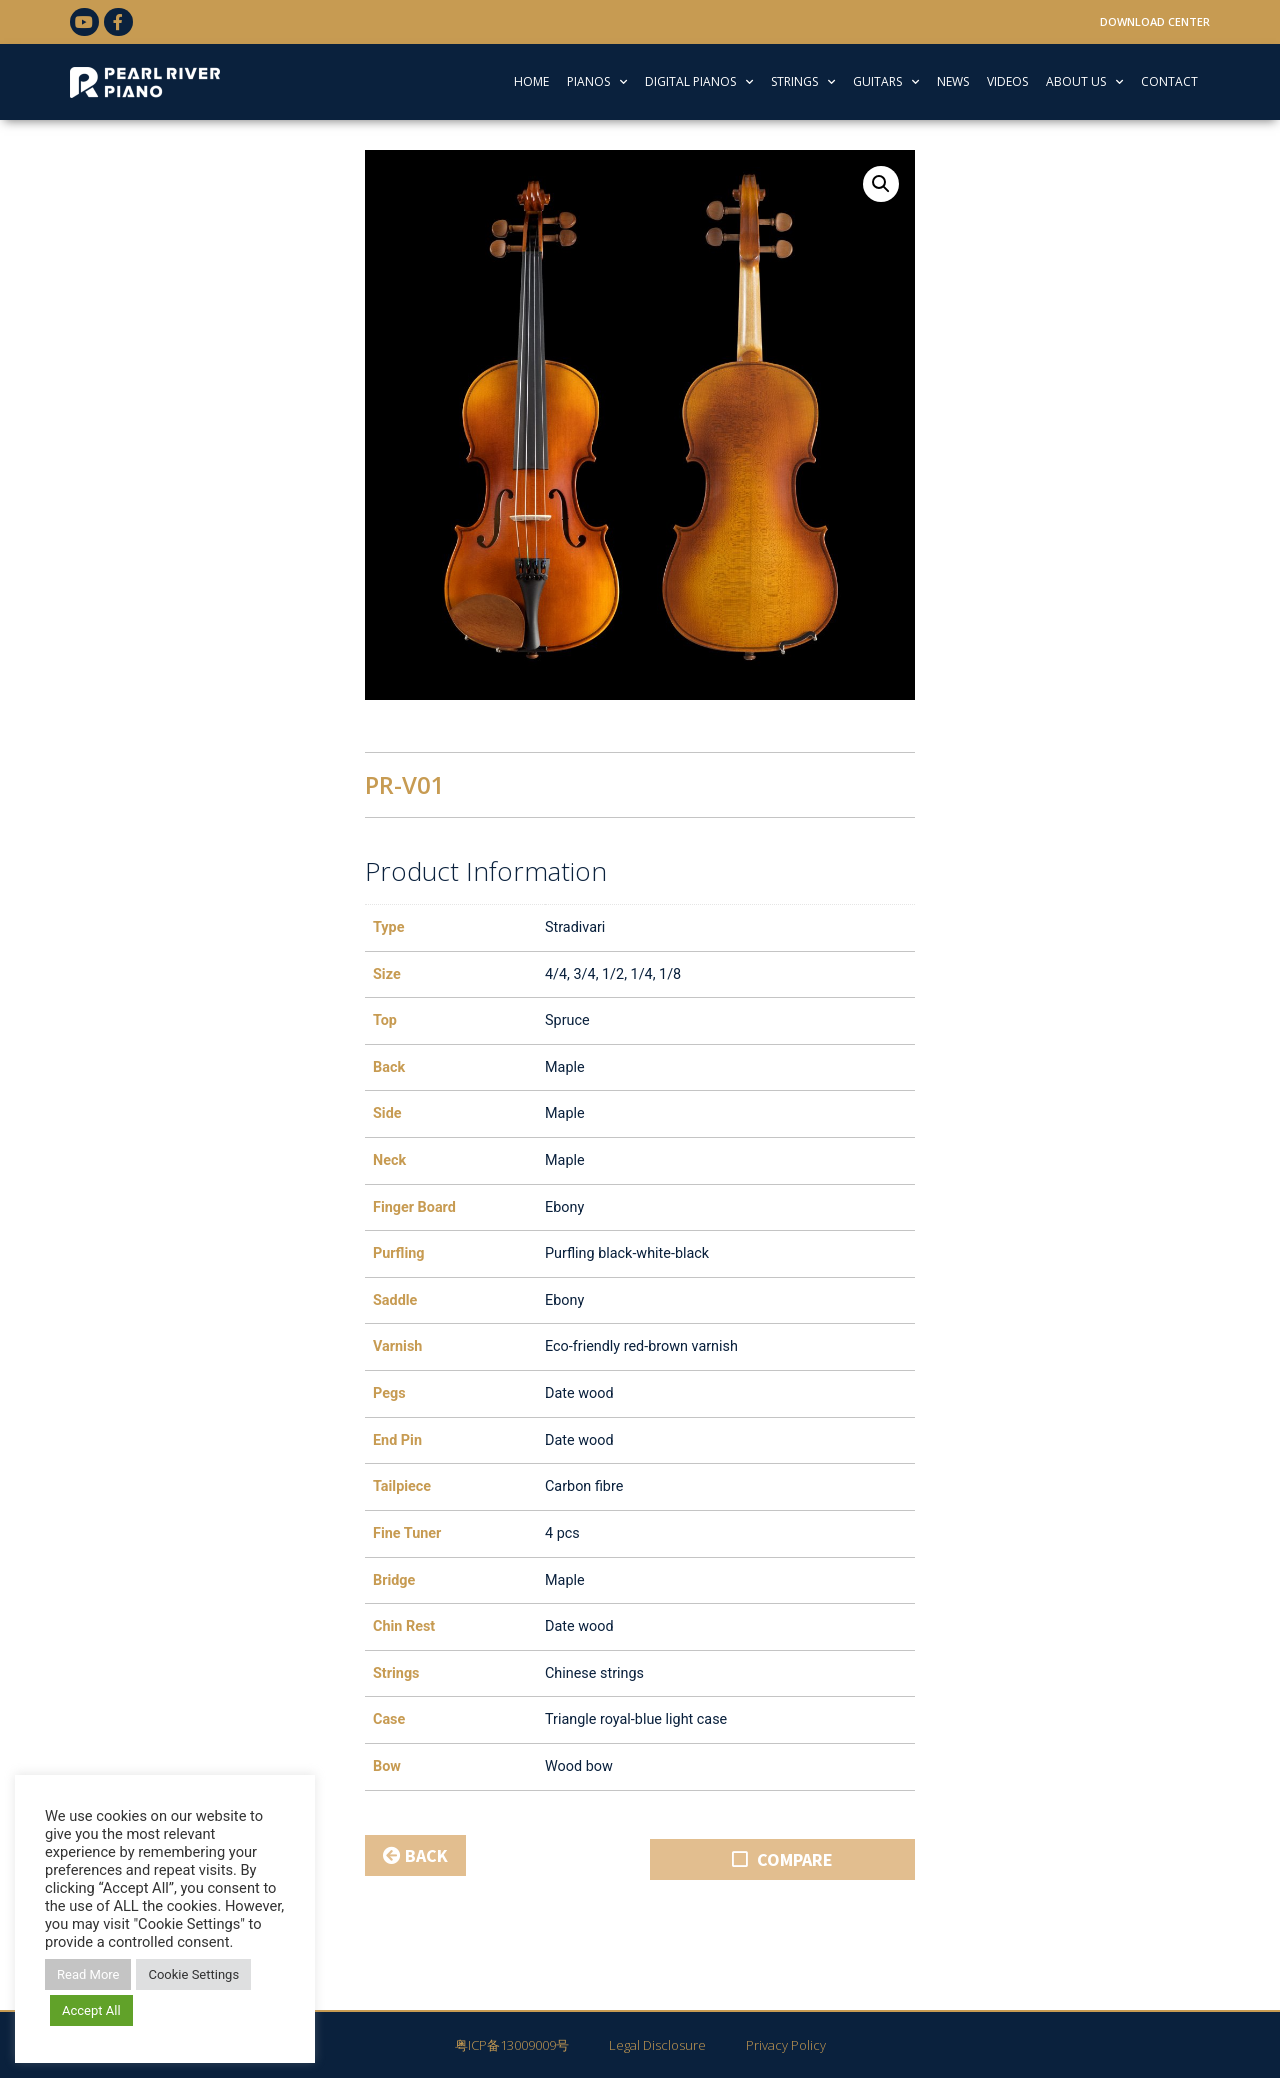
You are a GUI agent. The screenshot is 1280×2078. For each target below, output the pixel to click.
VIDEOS (1007, 81)
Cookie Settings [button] (193, 1974)
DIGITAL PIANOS (699, 82)
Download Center (1155, 21)
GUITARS (886, 82)
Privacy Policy (786, 2045)
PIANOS (597, 82)
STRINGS (803, 82)
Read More (88, 1974)
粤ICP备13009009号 (512, 2045)
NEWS (953, 81)
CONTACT (1169, 81)
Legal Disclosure (657, 2045)
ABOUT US (1084, 82)
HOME (531, 81)
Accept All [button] (91, 2010)
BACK (415, 1855)
